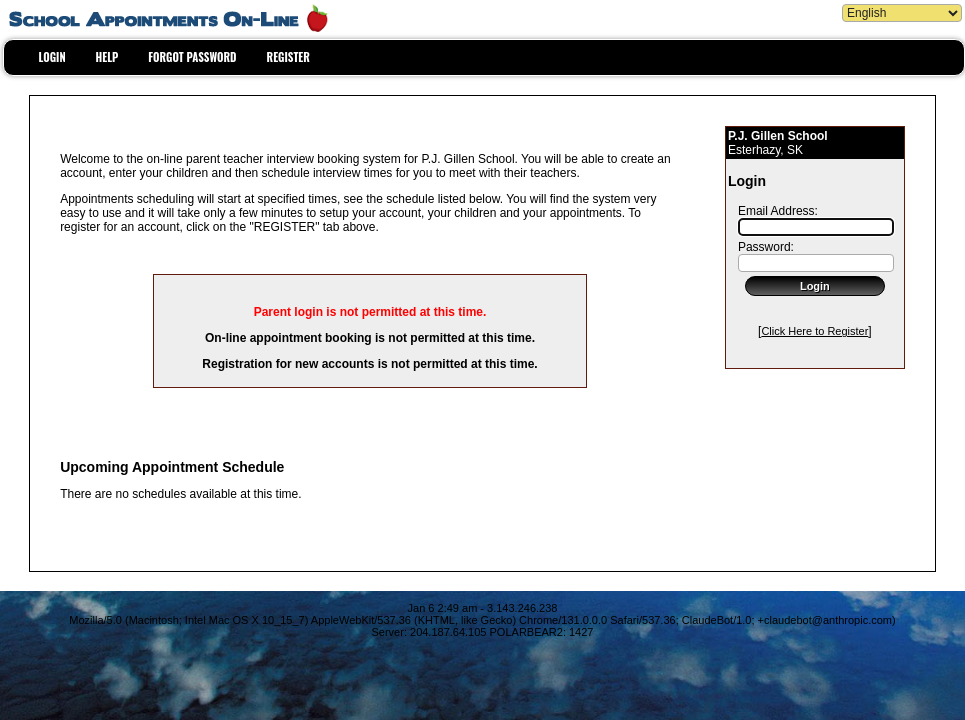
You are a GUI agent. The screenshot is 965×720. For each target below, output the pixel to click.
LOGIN (52, 57)
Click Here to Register (814, 331)
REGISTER (288, 57)
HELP (107, 57)
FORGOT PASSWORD (192, 57)
